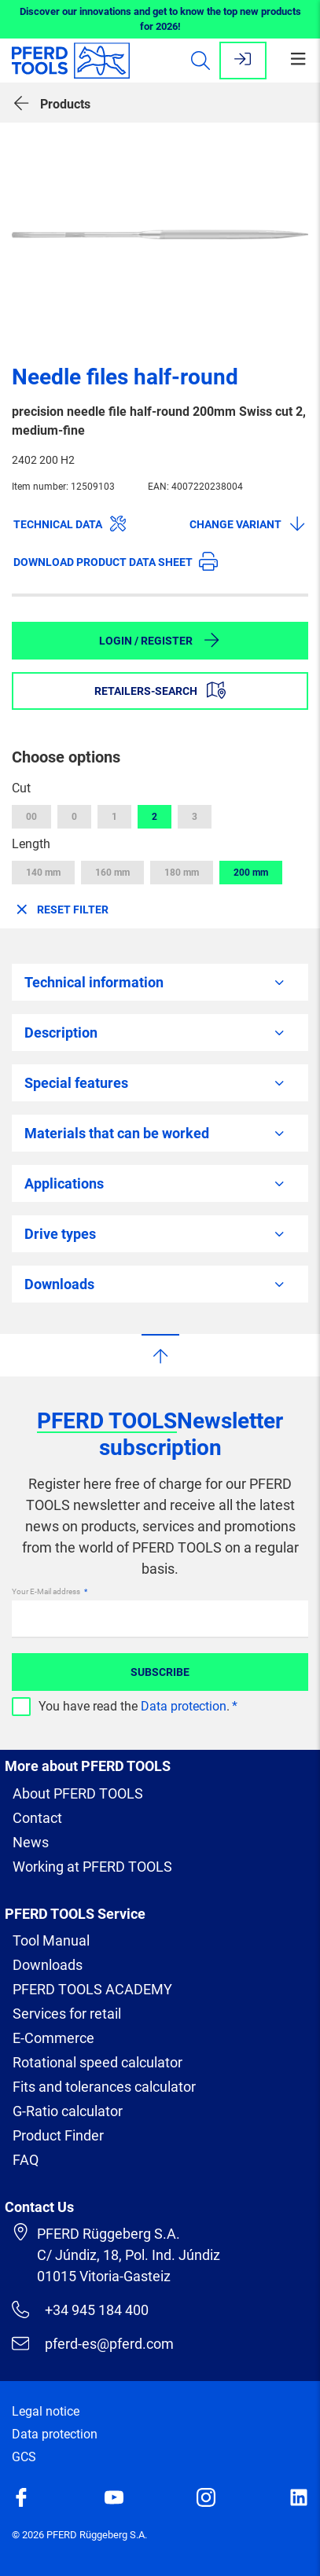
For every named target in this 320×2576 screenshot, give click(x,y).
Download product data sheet (115, 561)
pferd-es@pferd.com (93, 2343)
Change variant (248, 523)
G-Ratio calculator (68, 2111)
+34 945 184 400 (80, 2309)
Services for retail (67, 2013)
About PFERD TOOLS (78, 1793)
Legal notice (45, 2411)
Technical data (70, 523)
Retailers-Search (160, 690)
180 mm (181, 872)
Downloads (48, 1965)
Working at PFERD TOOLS (92, 1866)
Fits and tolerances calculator (104, 2086)
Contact (37, 1818)
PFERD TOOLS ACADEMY (92, 1989)
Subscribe (160, 1672)
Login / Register (160, 639)
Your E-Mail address (47, 1591)
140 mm (43, 872)
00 (31, 816)
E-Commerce (53, 2038)
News (31, 1842)
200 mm (251, 872)
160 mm (112, 872)
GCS (24, 2456)
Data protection (183, 1706)
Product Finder (58, 2135)
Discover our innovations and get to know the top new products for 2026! (160, 19)
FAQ (26, 2160)
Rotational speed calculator (97, 2062)
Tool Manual (51, 1940)
